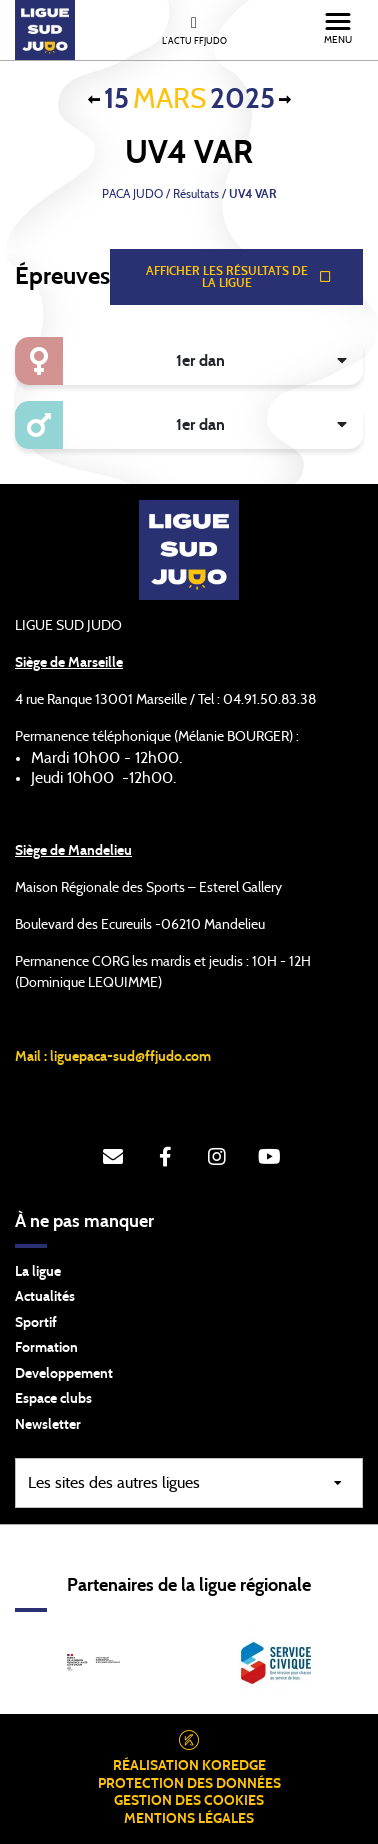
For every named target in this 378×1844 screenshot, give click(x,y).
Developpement (64, 1374)
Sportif (36, 1323)
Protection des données (189, 1784)
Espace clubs (53, 1399)
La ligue (38, 1272)
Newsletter (48, 1425)
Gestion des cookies (189, 1801)
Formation (46, 1348)
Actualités (45, 1297)
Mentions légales (189, 1819)
